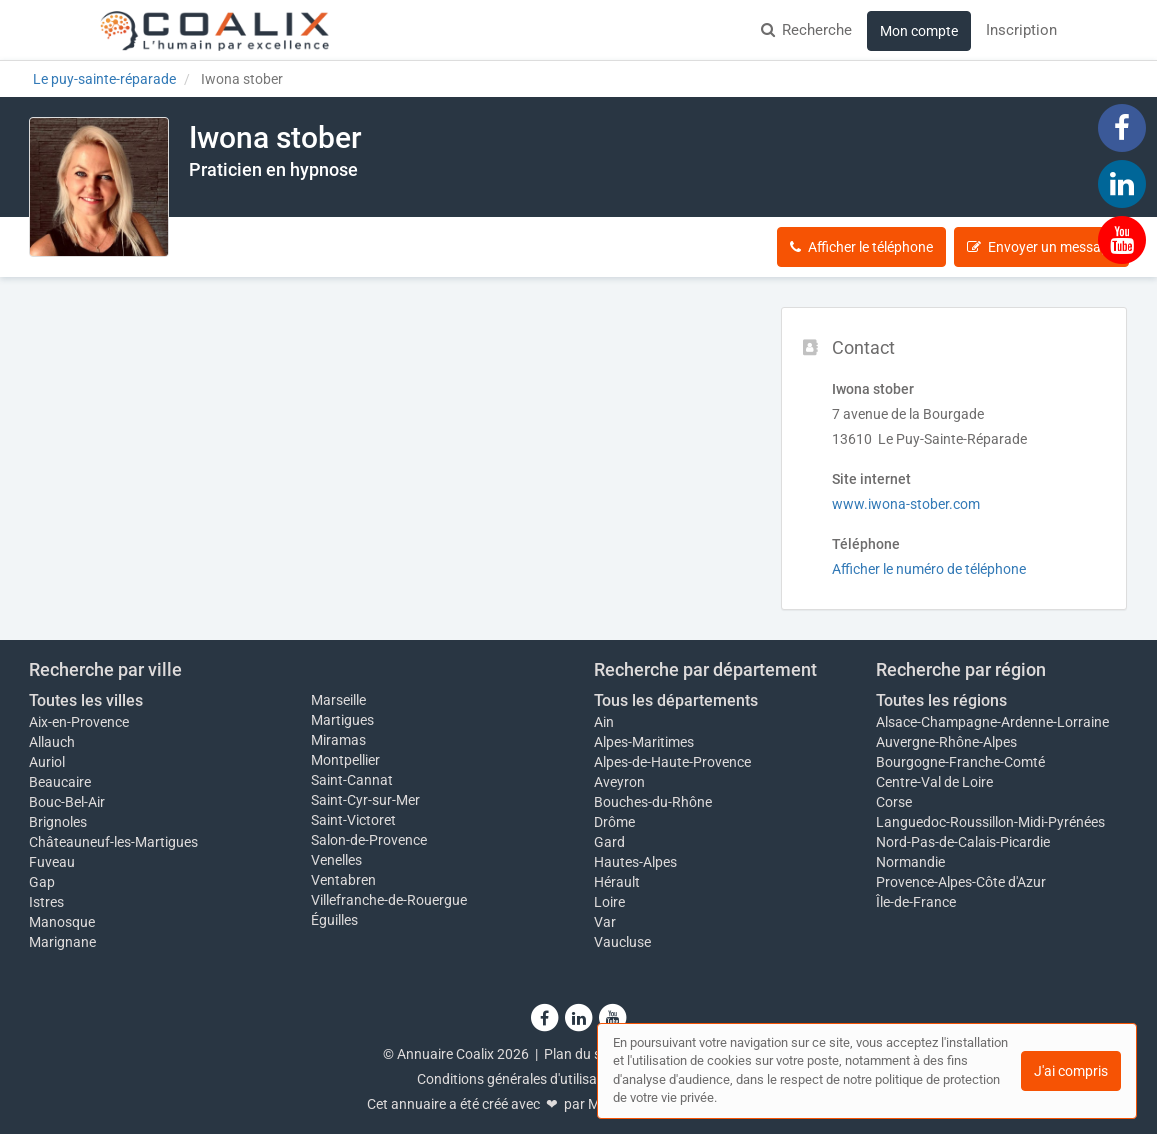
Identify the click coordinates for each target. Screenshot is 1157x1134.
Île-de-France (916, 902)
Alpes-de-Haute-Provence (672, 762)
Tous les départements (676, 700)
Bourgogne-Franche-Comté (960, 762)
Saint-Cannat (352, 780)
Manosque (62, 922)
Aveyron (619, 782)
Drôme (614, 822)
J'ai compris (1071, 1071)
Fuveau (52, 862)
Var (605, 922)
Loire (609, 902)
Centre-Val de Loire (934, 782)
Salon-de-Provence (369, 840)
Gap (42, 882)
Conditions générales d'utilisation (519, 1079)
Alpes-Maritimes (644, 742)
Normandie (910, 862)
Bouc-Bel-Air (67, 802)
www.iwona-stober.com (906, 504)
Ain (604, 722)
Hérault (617, 882)
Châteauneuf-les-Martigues (113, 842)
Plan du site (580, 1054)
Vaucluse (622, 942)
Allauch (52, 742)
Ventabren (343, 880)
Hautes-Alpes (635, 862)
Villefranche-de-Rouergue (389, 900)
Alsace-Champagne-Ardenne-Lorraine (992, 722)
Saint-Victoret (353, 820)
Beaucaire (60, 782)
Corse (894, 802)
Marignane (62, 942)
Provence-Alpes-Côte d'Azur (961, 882)
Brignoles (58, 822)
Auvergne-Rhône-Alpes (946, 742)
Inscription (1021, 30)
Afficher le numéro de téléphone (929, 569)
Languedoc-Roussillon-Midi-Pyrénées (990, 822)
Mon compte (919, 31)
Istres (46, 902)
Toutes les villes (86, 700)
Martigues (342, 720)
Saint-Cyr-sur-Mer (365, 800)
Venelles (336, 860)
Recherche (806, 30)
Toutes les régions (941, 700)
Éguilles (334, 920)
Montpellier (345, 760)
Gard (609, 842)
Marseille (338, 700)
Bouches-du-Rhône (653, 802)
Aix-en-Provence (79, 722)
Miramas (338, 740)
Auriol (47, 762)
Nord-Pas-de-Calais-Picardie (963, 842)
